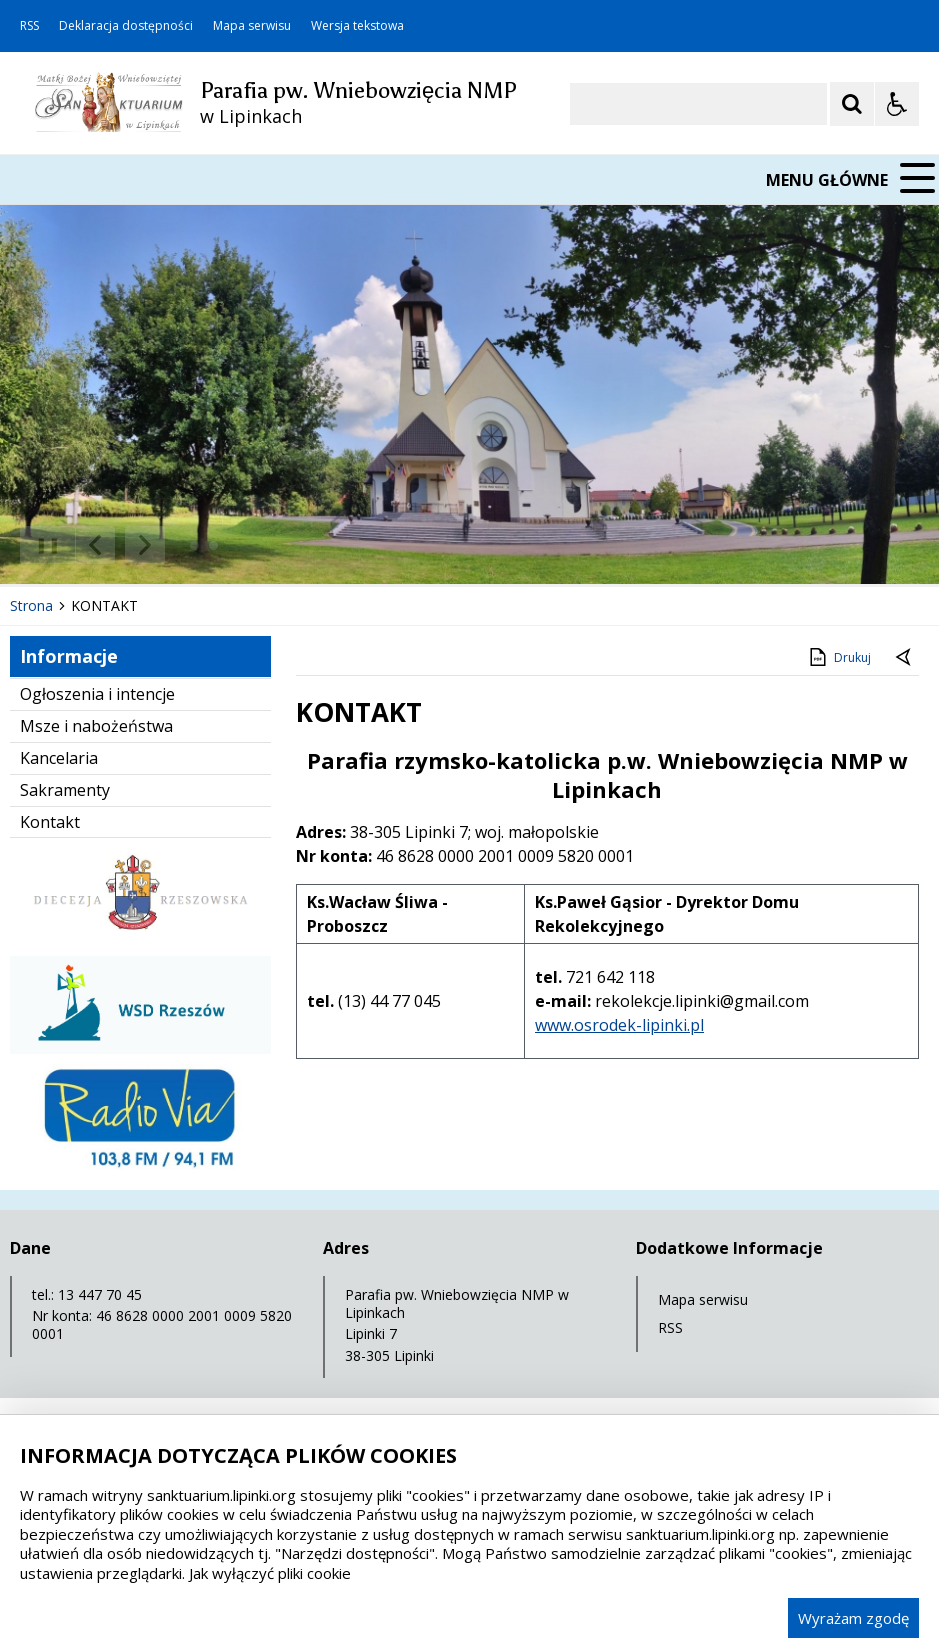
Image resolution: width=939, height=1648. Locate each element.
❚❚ (40, 544)
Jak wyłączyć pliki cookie (270, 1573)
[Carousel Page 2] (213, 545)
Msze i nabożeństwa (96, 726)
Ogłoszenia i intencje (97, 694)
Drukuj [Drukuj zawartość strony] (838, 657)
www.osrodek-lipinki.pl (619, 1025)
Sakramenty (65, 790)
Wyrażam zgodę (853, 1618)
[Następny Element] (145, 545)
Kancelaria (59, 758)
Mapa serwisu (252, 26)
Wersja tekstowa (357, 26)
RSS (29, 26)
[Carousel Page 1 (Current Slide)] (194, 545)
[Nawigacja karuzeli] (120, 545)
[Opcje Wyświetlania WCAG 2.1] (897, 104)
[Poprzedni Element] (95, 545)
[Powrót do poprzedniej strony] (905, 658)
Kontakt (50, 822)
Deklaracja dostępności (126, 26)
